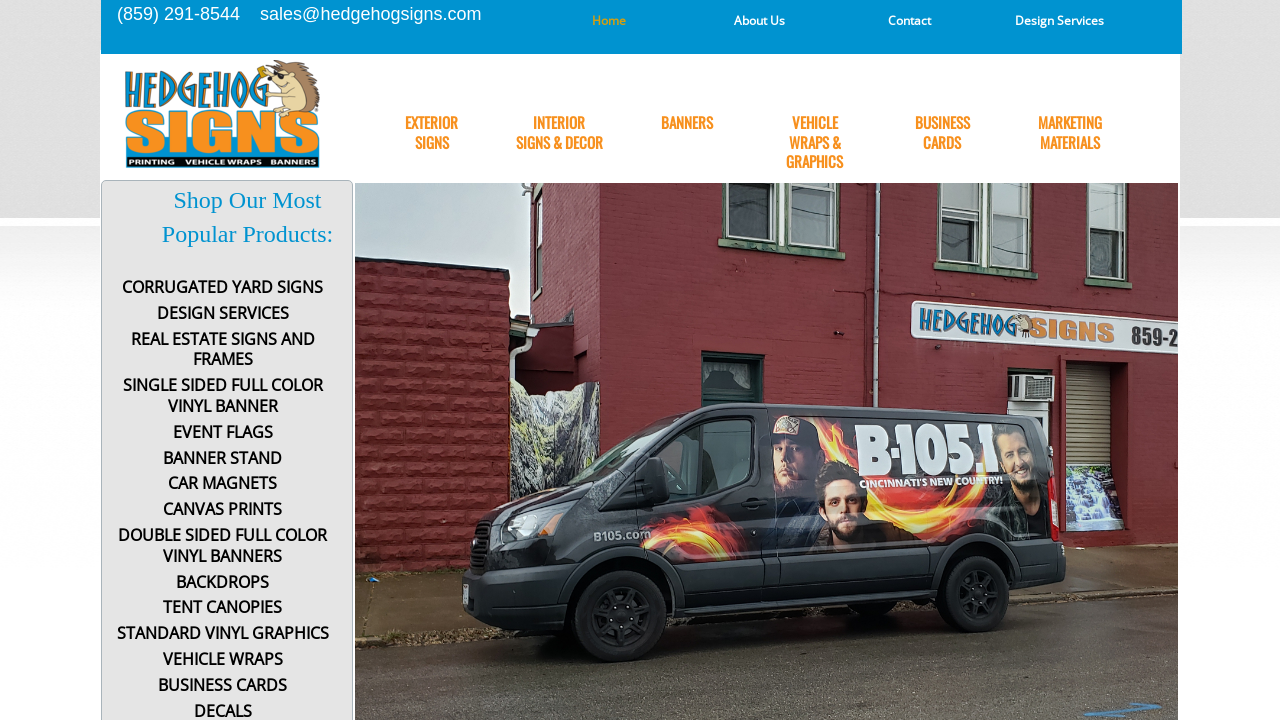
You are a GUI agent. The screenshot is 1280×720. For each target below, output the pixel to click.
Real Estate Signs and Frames (223, 350)
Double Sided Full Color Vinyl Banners (222, 546)
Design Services (1059, 20)
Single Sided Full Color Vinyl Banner (223, 396)
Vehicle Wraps (223, 659)
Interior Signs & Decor (559, 132)
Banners (687, 123)
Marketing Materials (1070, 132)
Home (609, 20)
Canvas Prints (222, 509)
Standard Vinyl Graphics (223, 633)
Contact (909, 20)
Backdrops (222, 582)
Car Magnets (222, 483)
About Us (759, 20)
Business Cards (942, 132)
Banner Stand (222, 458)
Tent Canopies (222, 607)
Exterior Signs (431, 132)
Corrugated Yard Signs (222, 287)
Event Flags (223, 432)
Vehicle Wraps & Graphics (814, 142)
